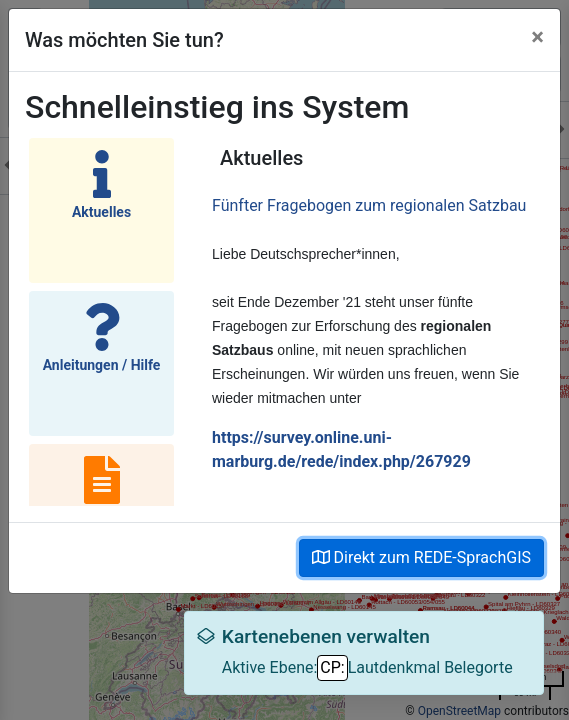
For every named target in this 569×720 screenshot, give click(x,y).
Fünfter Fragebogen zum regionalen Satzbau (369, 205)
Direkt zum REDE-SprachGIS (421, 557)
